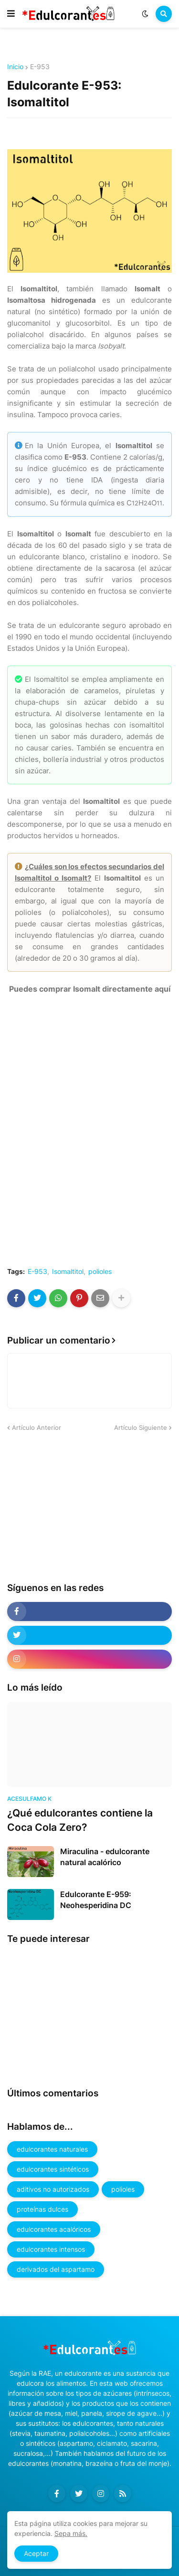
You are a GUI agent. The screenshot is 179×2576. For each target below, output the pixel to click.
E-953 (40, 66)
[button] (11, 14)
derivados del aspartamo (56, 2269)
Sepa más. (70, 2533)
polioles (100, 1271)
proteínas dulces (42, 2209)
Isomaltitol (68, 1271)
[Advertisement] (78, 1507)
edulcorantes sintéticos (53, 2169)
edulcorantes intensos (51, 2249)
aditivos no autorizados (53, 2189)
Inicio (15, 66)
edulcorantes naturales (52, 2149)
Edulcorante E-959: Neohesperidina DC (95, 1899)
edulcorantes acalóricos (54, 2229)
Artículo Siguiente (140, 1427)
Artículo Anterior (36, 1427)
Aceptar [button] (36, 2553)
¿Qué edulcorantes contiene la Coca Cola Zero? (80, 1820)
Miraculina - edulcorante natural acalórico (104, 1857)
